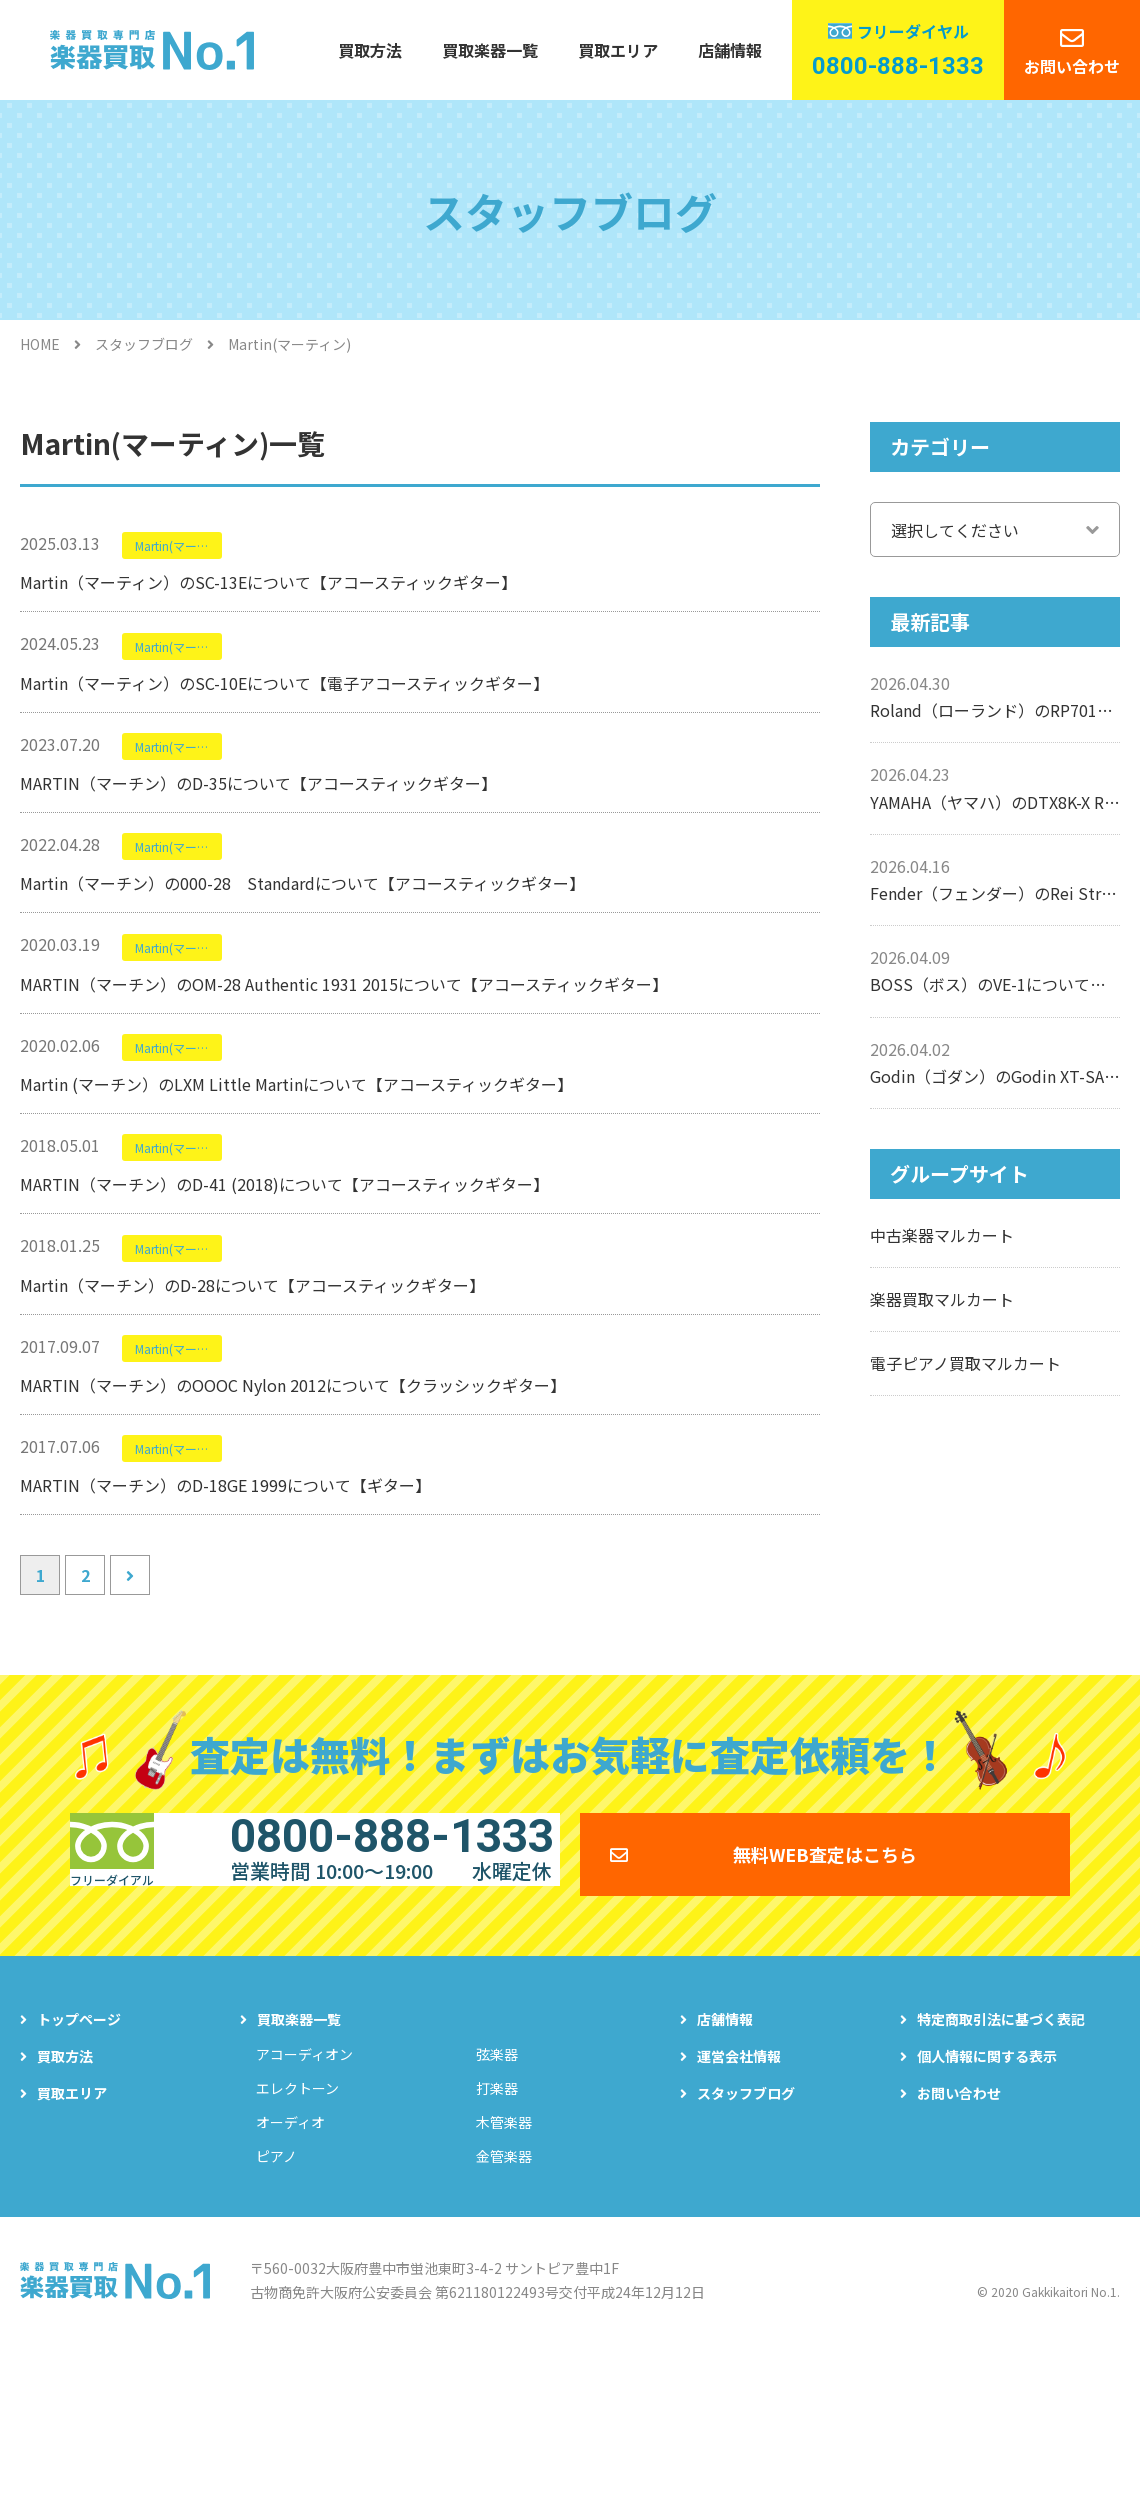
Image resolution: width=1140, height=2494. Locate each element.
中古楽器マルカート (942, 1235)
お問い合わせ (1072, 66)
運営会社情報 (739, 2196)
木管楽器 (504, 2262)
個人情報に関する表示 (987, 2196)
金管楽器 (504, 2296)
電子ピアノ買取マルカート (965, 1363)
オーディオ (290, 2262)
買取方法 (370, 50)
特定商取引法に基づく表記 (1001, 2159)
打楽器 (497, 2228)
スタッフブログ (144, 344)
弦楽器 (497, 2194)
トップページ (79, 2159)
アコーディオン (304, 2194)
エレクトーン (297, 2228)
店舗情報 (730, 50)
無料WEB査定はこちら (825, 1978)
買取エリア (618, 50)
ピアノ (276, 2296)
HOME (40, 344)
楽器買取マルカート (942, 1299)
